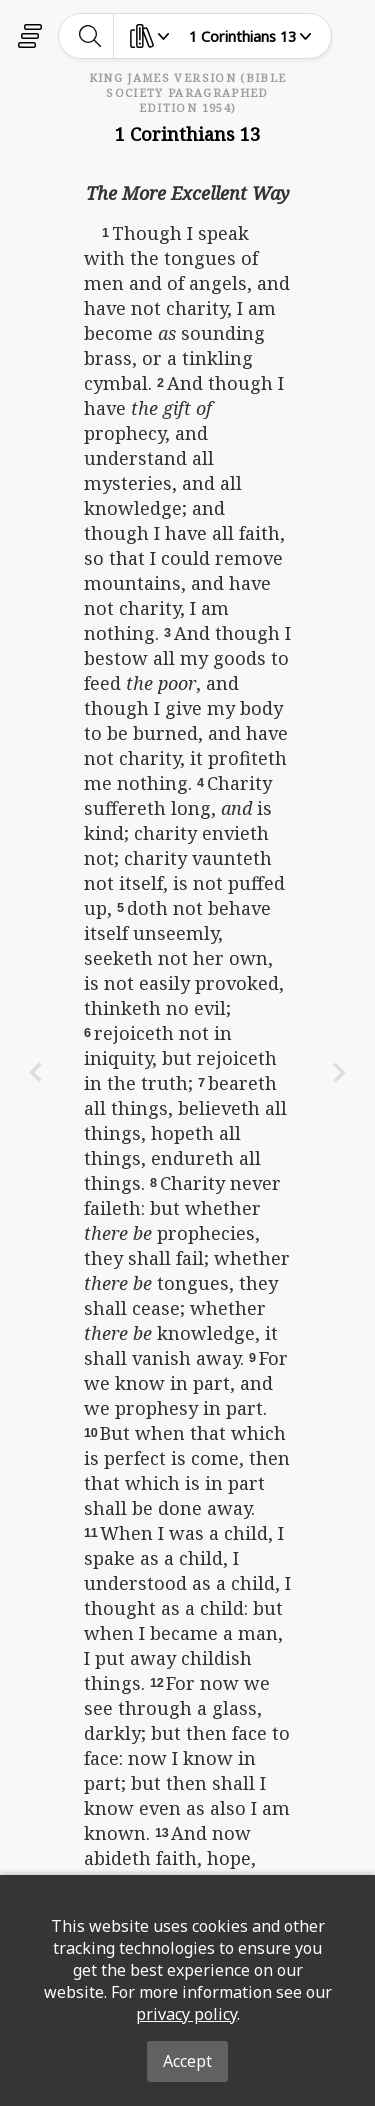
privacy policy (186, 2014)
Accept (187, 2061)
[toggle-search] (90, 36)
